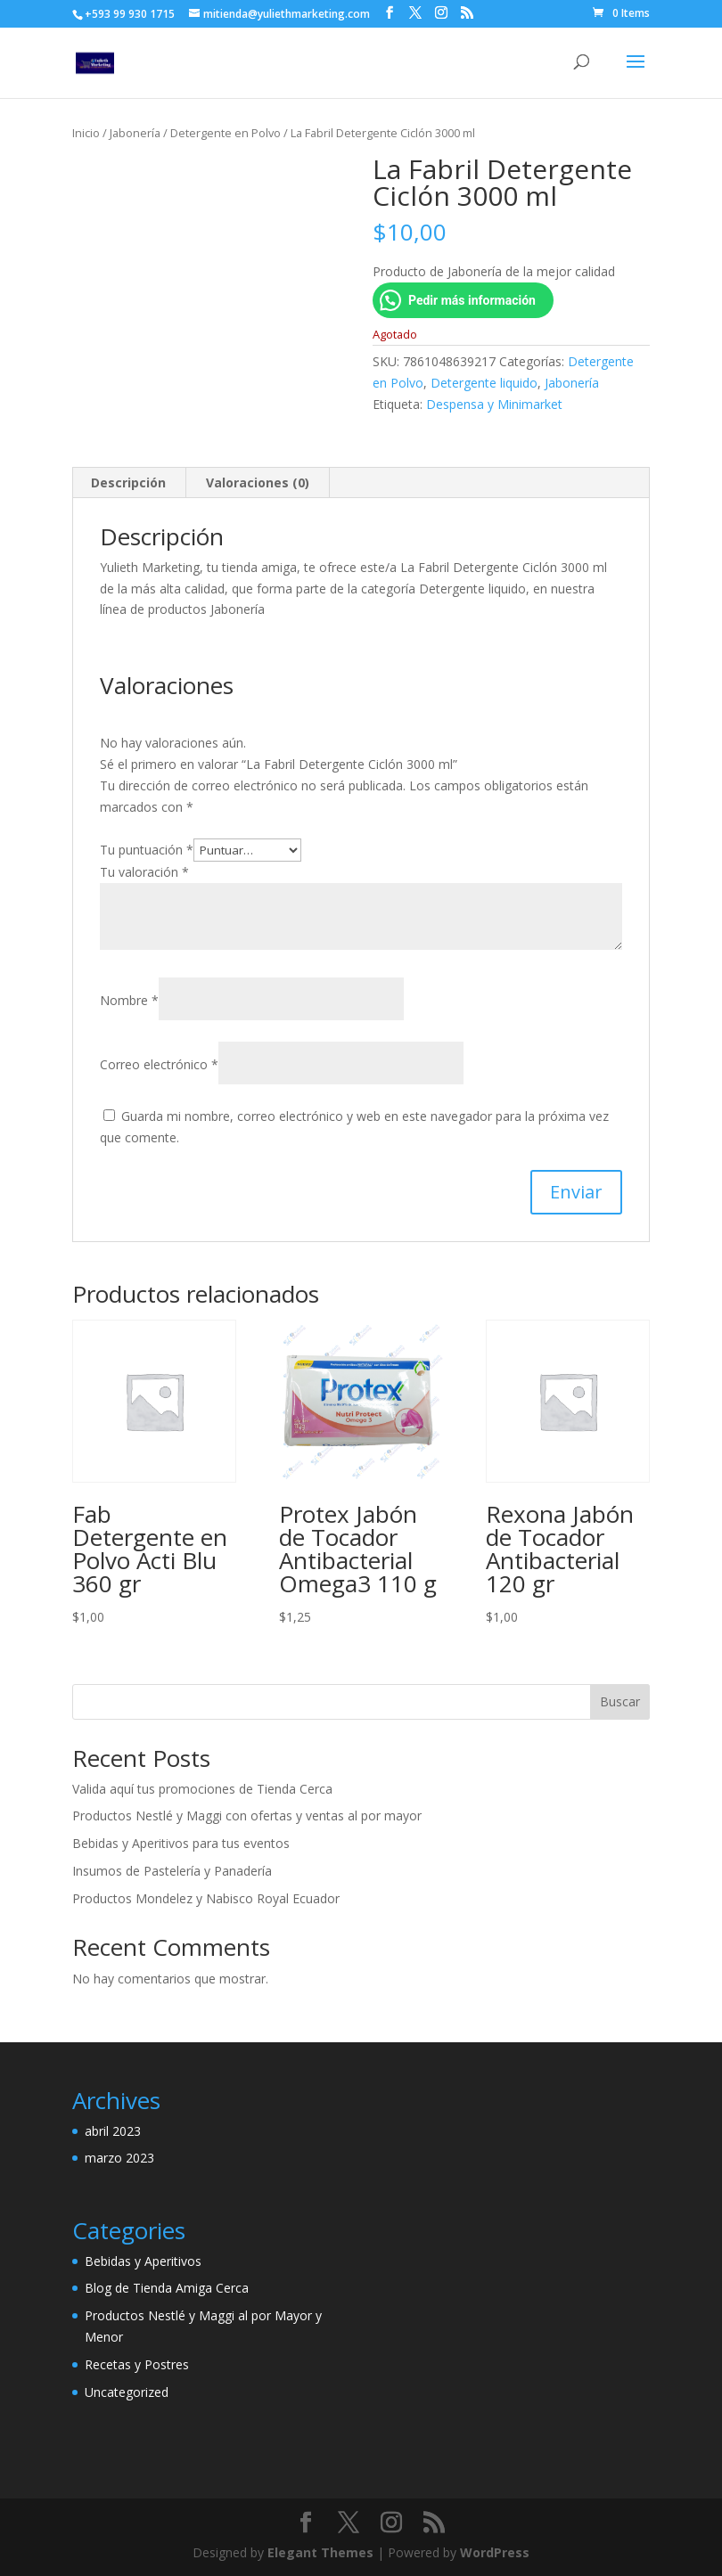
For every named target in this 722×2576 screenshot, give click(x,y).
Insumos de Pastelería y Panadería (172, 1870)
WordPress (494, 2552)
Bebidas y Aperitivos (143, 2261)
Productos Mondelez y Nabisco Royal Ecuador (206, 1898)
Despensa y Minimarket (494, 404)
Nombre (129, 1000)
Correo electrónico (159, 1064)
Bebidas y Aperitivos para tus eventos (181, 1843)
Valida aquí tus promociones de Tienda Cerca (202, 1788)
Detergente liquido (484, 382)
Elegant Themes (320, 2552)
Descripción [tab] (128, 482)
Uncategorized (126, 2392)
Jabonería (135, 133)
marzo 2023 (119, 2157)
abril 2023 (113, 2130)
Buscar (620, 1701)
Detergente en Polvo (225, 133)
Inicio (86, 133)
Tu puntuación (146, 849)
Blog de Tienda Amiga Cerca (167, 2287)
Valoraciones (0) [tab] (257, 482)
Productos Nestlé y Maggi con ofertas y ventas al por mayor (247, 1815)
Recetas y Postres (137, 2364)
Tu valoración (144, 871)
